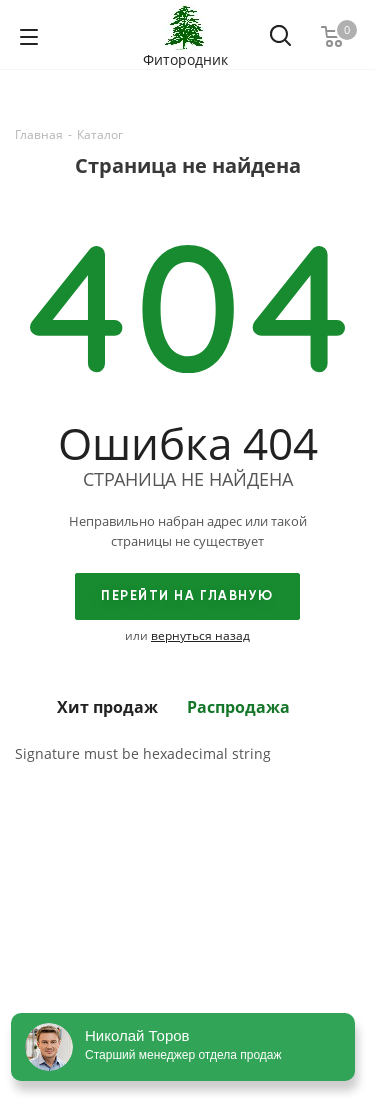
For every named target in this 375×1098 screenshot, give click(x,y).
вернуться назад (200, 635)
